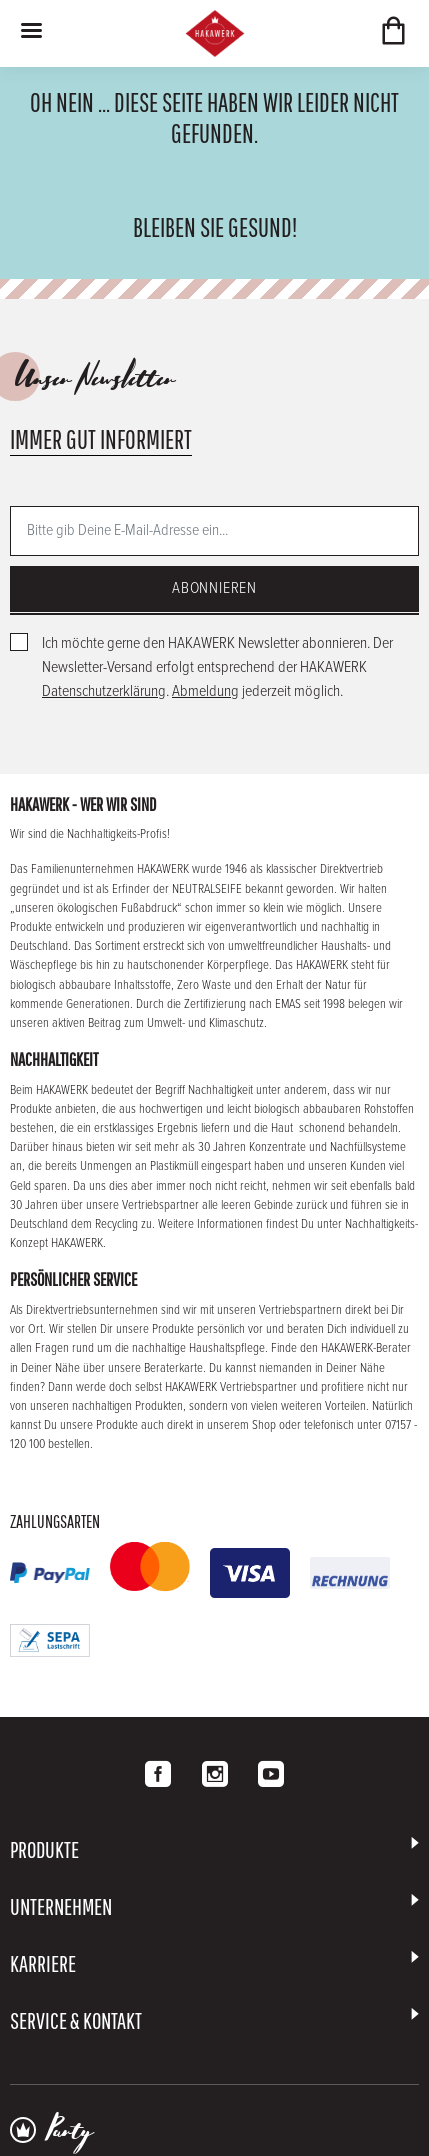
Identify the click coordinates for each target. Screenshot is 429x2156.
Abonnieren (214, 588)
